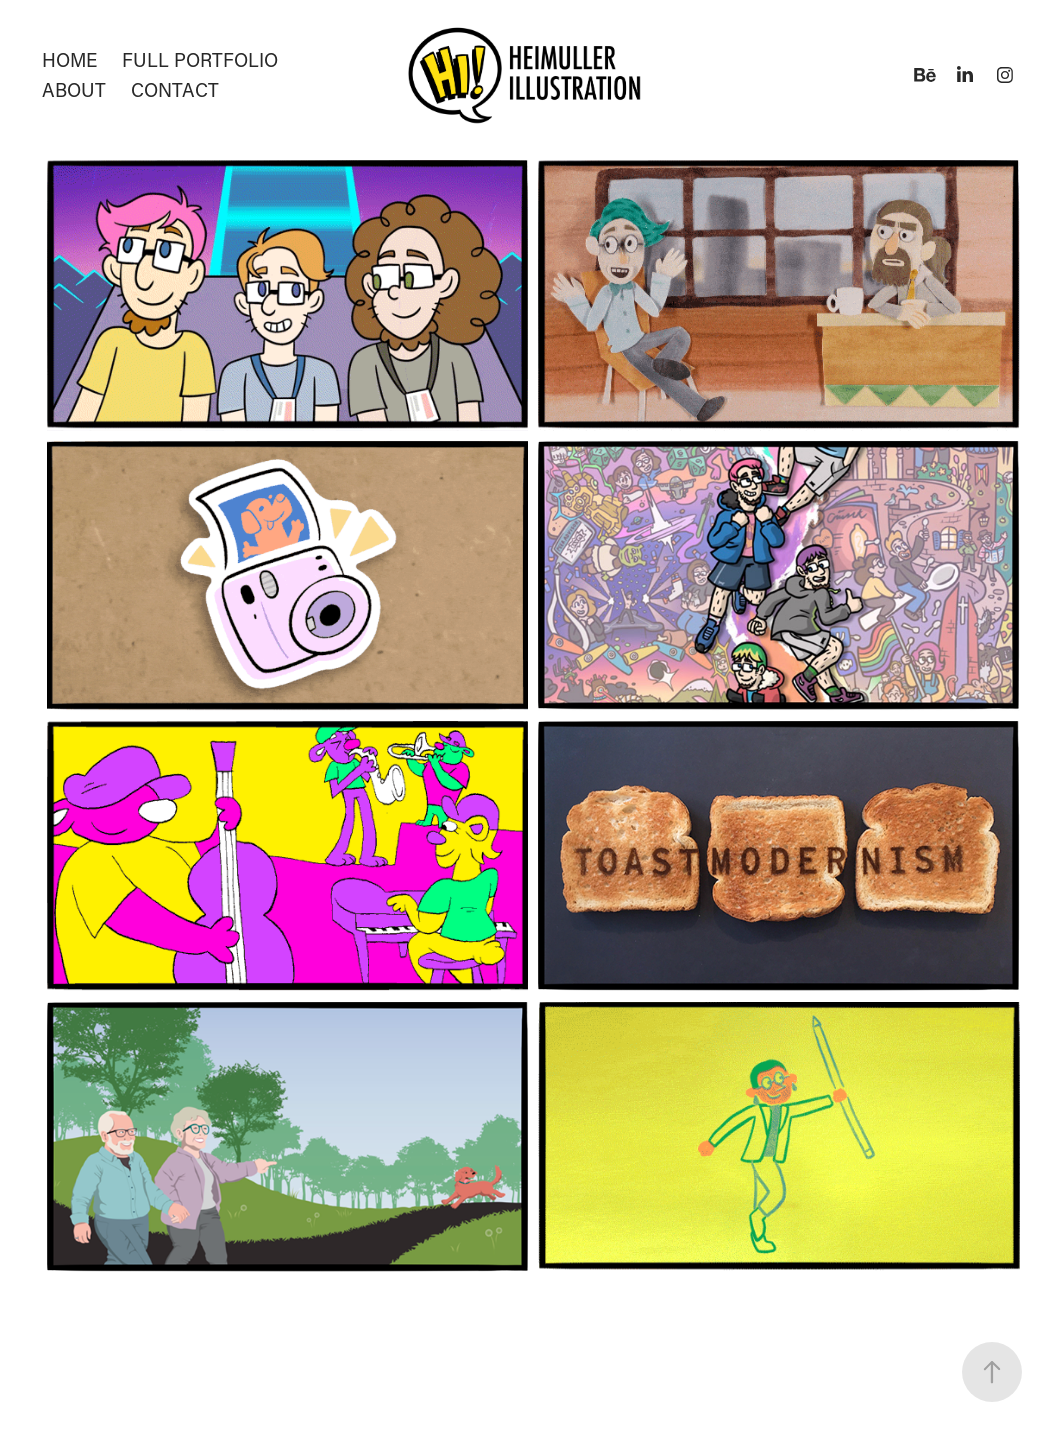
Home (69, 59)
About (74, 89)
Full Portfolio (200, 59)
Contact (175, 89)
